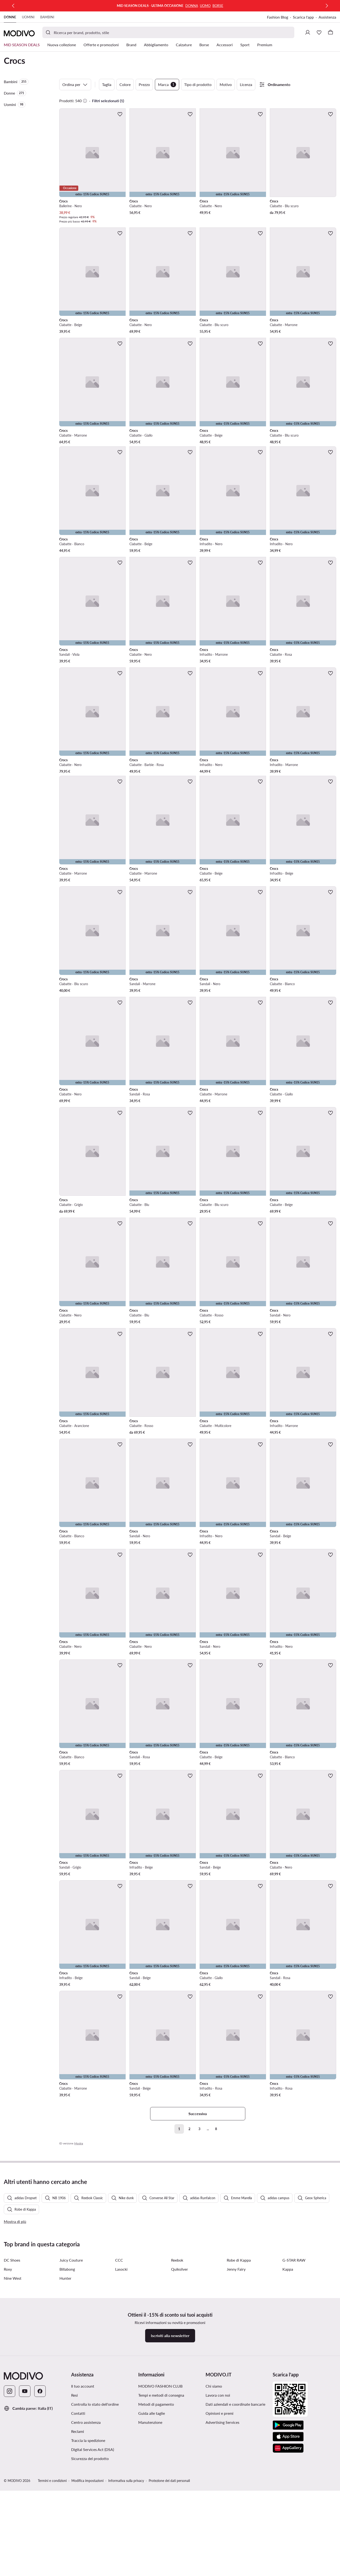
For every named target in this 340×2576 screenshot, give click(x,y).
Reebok (177, 2260)
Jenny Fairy (236, 2269)
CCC (119, 2260)
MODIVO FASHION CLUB (160, 2386)
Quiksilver (179, 2269)
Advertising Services (222, 2422)
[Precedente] (13, 5)
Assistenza (327, 17)
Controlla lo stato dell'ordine (95, 2404)
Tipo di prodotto (198, 84)
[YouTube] (24, 2391)
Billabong (67, 2269)
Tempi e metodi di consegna (161, 2395)
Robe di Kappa (239, 2260)
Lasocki (121, 2269)
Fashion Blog (277, 17)
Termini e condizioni (52, 2481)
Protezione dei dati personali (169, 2481)
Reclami (77, 2431)
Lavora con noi (218, 2395)
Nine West (12, 2278)
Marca (167, 84)
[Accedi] (307, 32)
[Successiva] (326, 5)
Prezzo (144, 84)
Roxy (8, 2269)
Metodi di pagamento (156, 2404)
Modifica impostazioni (87, 2481)
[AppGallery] (288, 2448)
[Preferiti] (319, 32)
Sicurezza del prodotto (90, 2458)
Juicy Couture (71, 2260)
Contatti (78, 2413)
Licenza (246, 84)
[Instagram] (9, 2391)
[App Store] (288, 2436)
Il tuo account (82, 2386)
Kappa (287, 2269)
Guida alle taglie (151, 2413)
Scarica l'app (303, 17)
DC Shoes (12, 2260)
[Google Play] (288, 2425)
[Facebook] (40, 2391)
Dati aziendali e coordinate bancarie (235, 2404)
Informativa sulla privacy (126, 2481)
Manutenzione (150, 2422)
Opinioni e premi (219, 2413)
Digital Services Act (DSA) (92, 2449)
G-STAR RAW (294, 2260)
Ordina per (75, 84)
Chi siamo (214, 2386)
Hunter (65, 2278)
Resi (74, 2395)
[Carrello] (330, 32)
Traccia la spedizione (88, 2440)
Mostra (78, 2143)
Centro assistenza (86, 2422)
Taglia (106, 84)
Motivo (226, 84)
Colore (125, 84)
